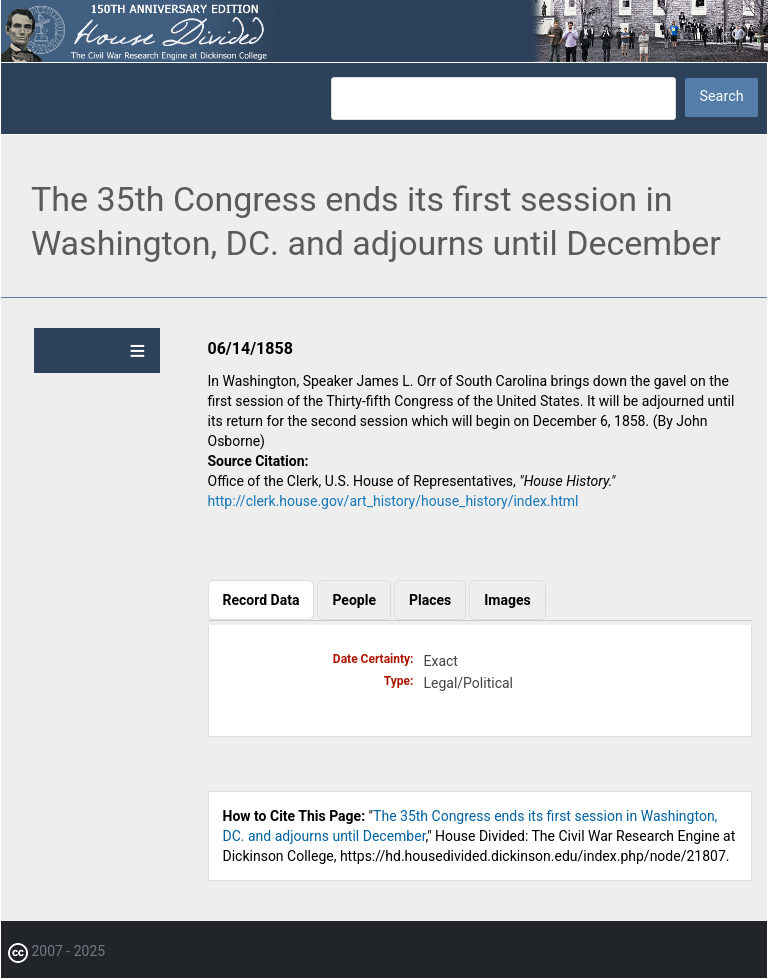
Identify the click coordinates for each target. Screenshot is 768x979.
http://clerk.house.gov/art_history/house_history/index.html (393, 501)
